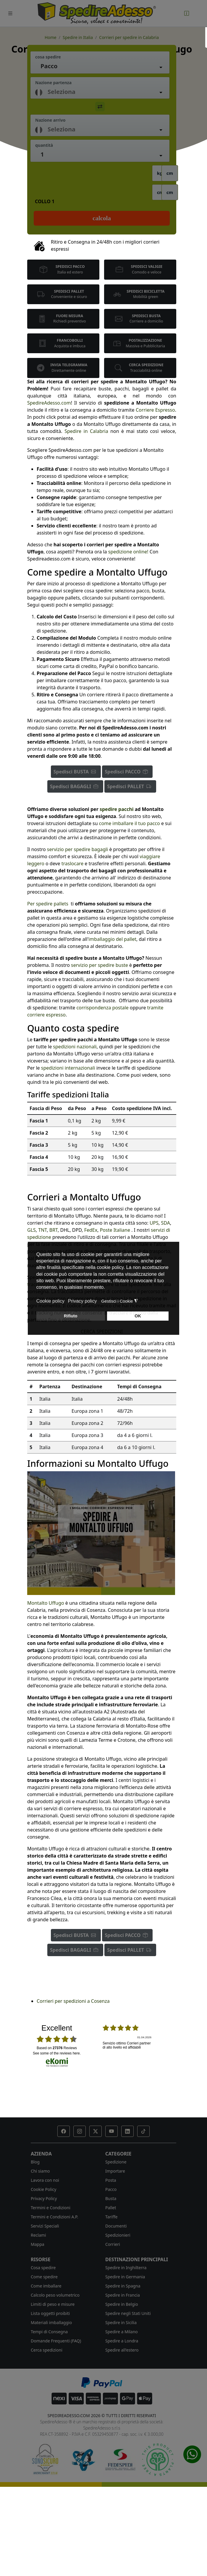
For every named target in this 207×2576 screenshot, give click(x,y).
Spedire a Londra (121, 2341)
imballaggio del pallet (112, 939)
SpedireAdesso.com (49, 403)
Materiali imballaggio (51, 2322)
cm (169, 173)
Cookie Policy (43, 2189)
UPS (154, 1223)
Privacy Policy (44, 2198)
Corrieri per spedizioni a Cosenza (73, 2001)
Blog (35, 2162)
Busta (110, 2198)
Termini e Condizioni (50, 2207)
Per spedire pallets (47, 903)
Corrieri (112, 2244)
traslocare (72, 863)
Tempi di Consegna (49, 2331)
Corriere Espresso (155, 410)
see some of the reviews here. (57, 2053)
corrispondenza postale (102, 1007)
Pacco (111, 2189)
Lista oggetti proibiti (50, 2313)
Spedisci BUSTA (76, 771)
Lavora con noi (45, 2180)
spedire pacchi (117, 809)
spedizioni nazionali (74, 1046)
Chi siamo (40, 2171)
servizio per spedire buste (99, 965)
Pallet (110, 2207)
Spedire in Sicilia (121, 2322)
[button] (63, 2131)
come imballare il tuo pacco (129, 823)
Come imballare (46, 2286)
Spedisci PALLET (130, 786)
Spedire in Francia (122, 2295)
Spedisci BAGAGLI (75, 786)
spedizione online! (128, 551)
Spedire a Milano (121, 2331)
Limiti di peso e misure (53, 2304)
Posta (110, 2180)
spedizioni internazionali (68, 1068)
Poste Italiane (115, 1230)
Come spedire (44, 2277)
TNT (42, 1230)
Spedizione (116, 2162)
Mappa (37, 2244)
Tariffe (111, 2217)
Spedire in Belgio (121, 2304)
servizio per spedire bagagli (77, 849)
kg (160, 173)
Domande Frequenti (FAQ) (56, 2341)
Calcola (102, 218)
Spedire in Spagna (122, 2286)
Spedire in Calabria (86, 431)
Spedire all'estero (121, 2350)
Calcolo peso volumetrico (55, 2295)
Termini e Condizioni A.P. (54, 2217)
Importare (115, 2171)
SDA (165, 1223)
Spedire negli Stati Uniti (128, 2313)
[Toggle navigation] (10, 13)
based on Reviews (57, 2048)
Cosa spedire (43, 2267)
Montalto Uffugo (45, 1603)
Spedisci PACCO (127, 771)
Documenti (116, 2226)
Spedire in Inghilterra (125, 2267)
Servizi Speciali (45, 2226)
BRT (53, 1230)
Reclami (38, 2235)
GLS (31, 1230)
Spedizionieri (117, 2235)
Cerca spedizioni (46, 2350)
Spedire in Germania (125, 2277)
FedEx (91, 1230)
